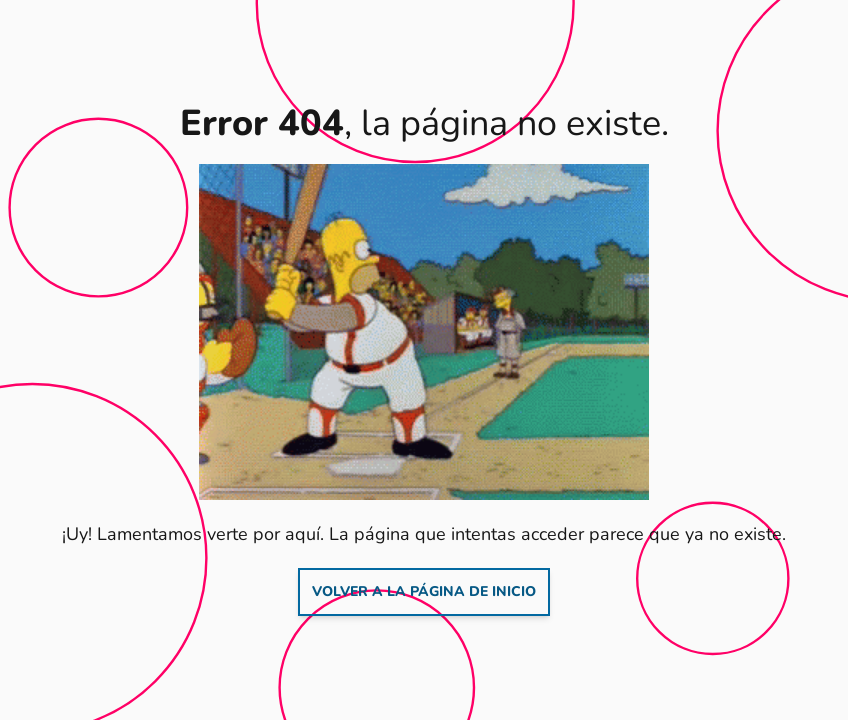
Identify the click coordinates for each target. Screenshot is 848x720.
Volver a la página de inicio (424, 591)
